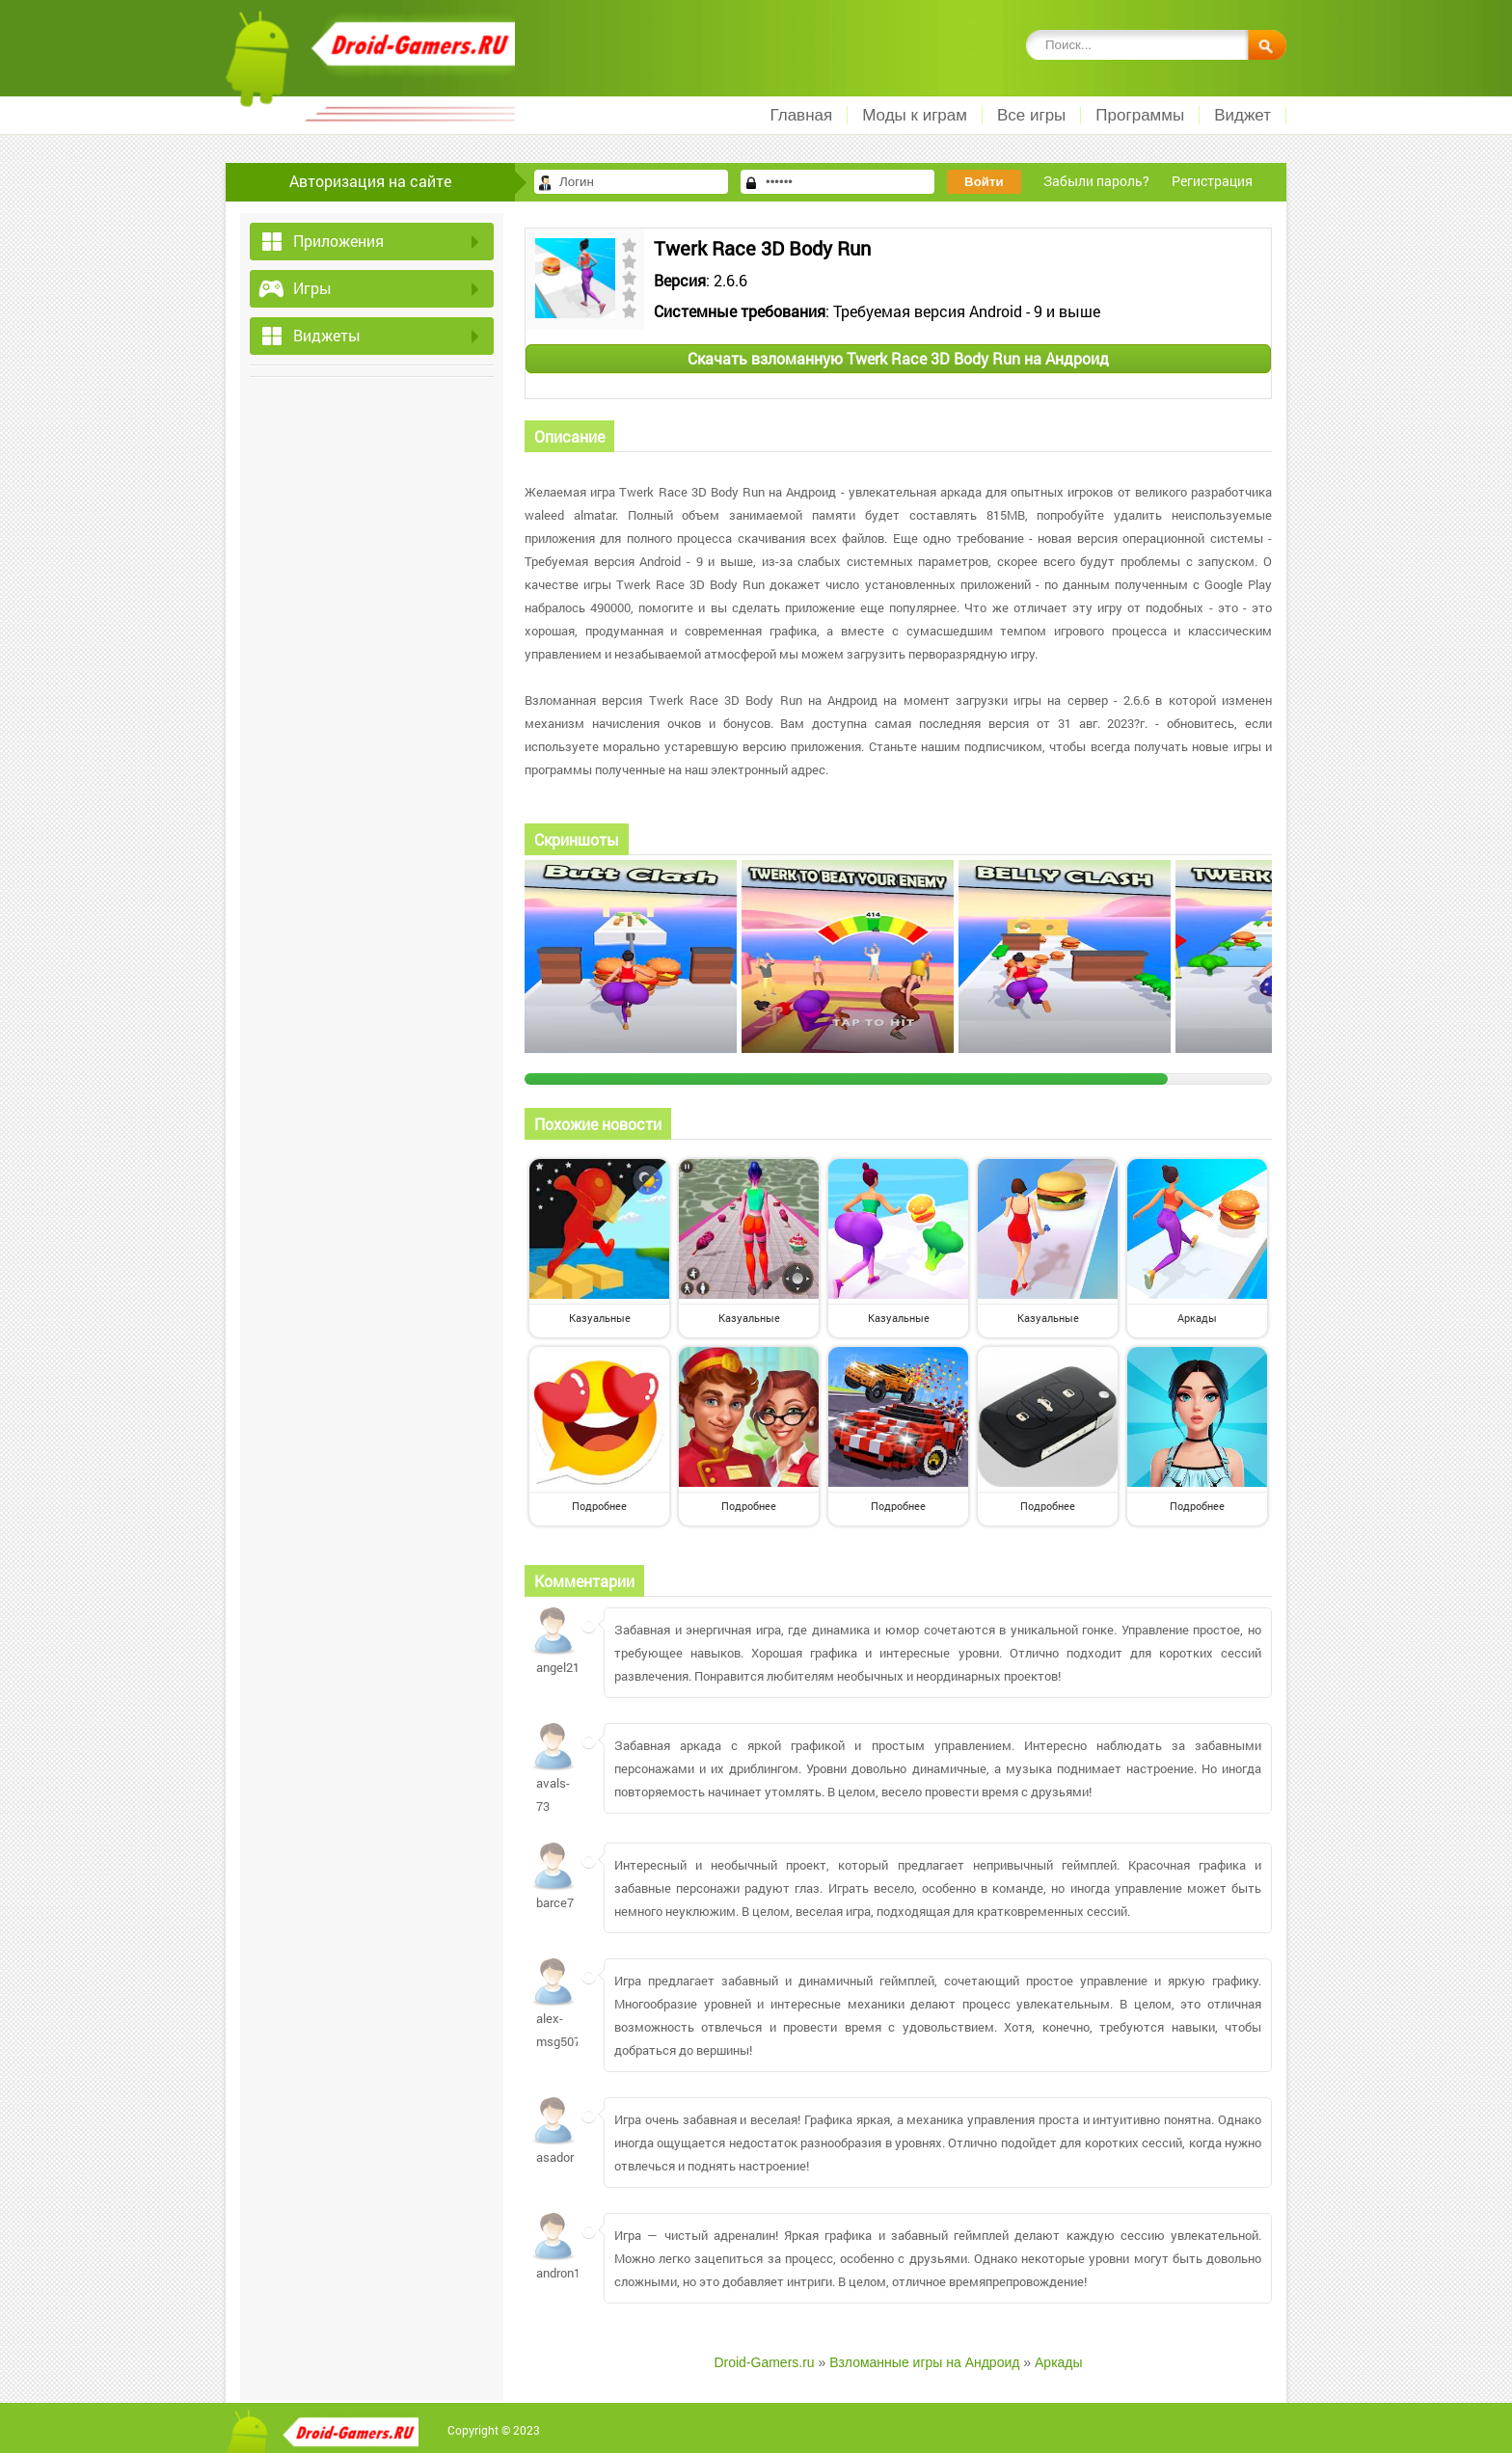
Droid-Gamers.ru (764, 2362)
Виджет (1242, 115)
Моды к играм (914, 115)
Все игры (1031, 115)
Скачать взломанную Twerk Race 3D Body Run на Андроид (898, 358)
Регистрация (1212, 181)
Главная (801, 115)
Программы (1139, 115)
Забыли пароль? (1096, 181)
